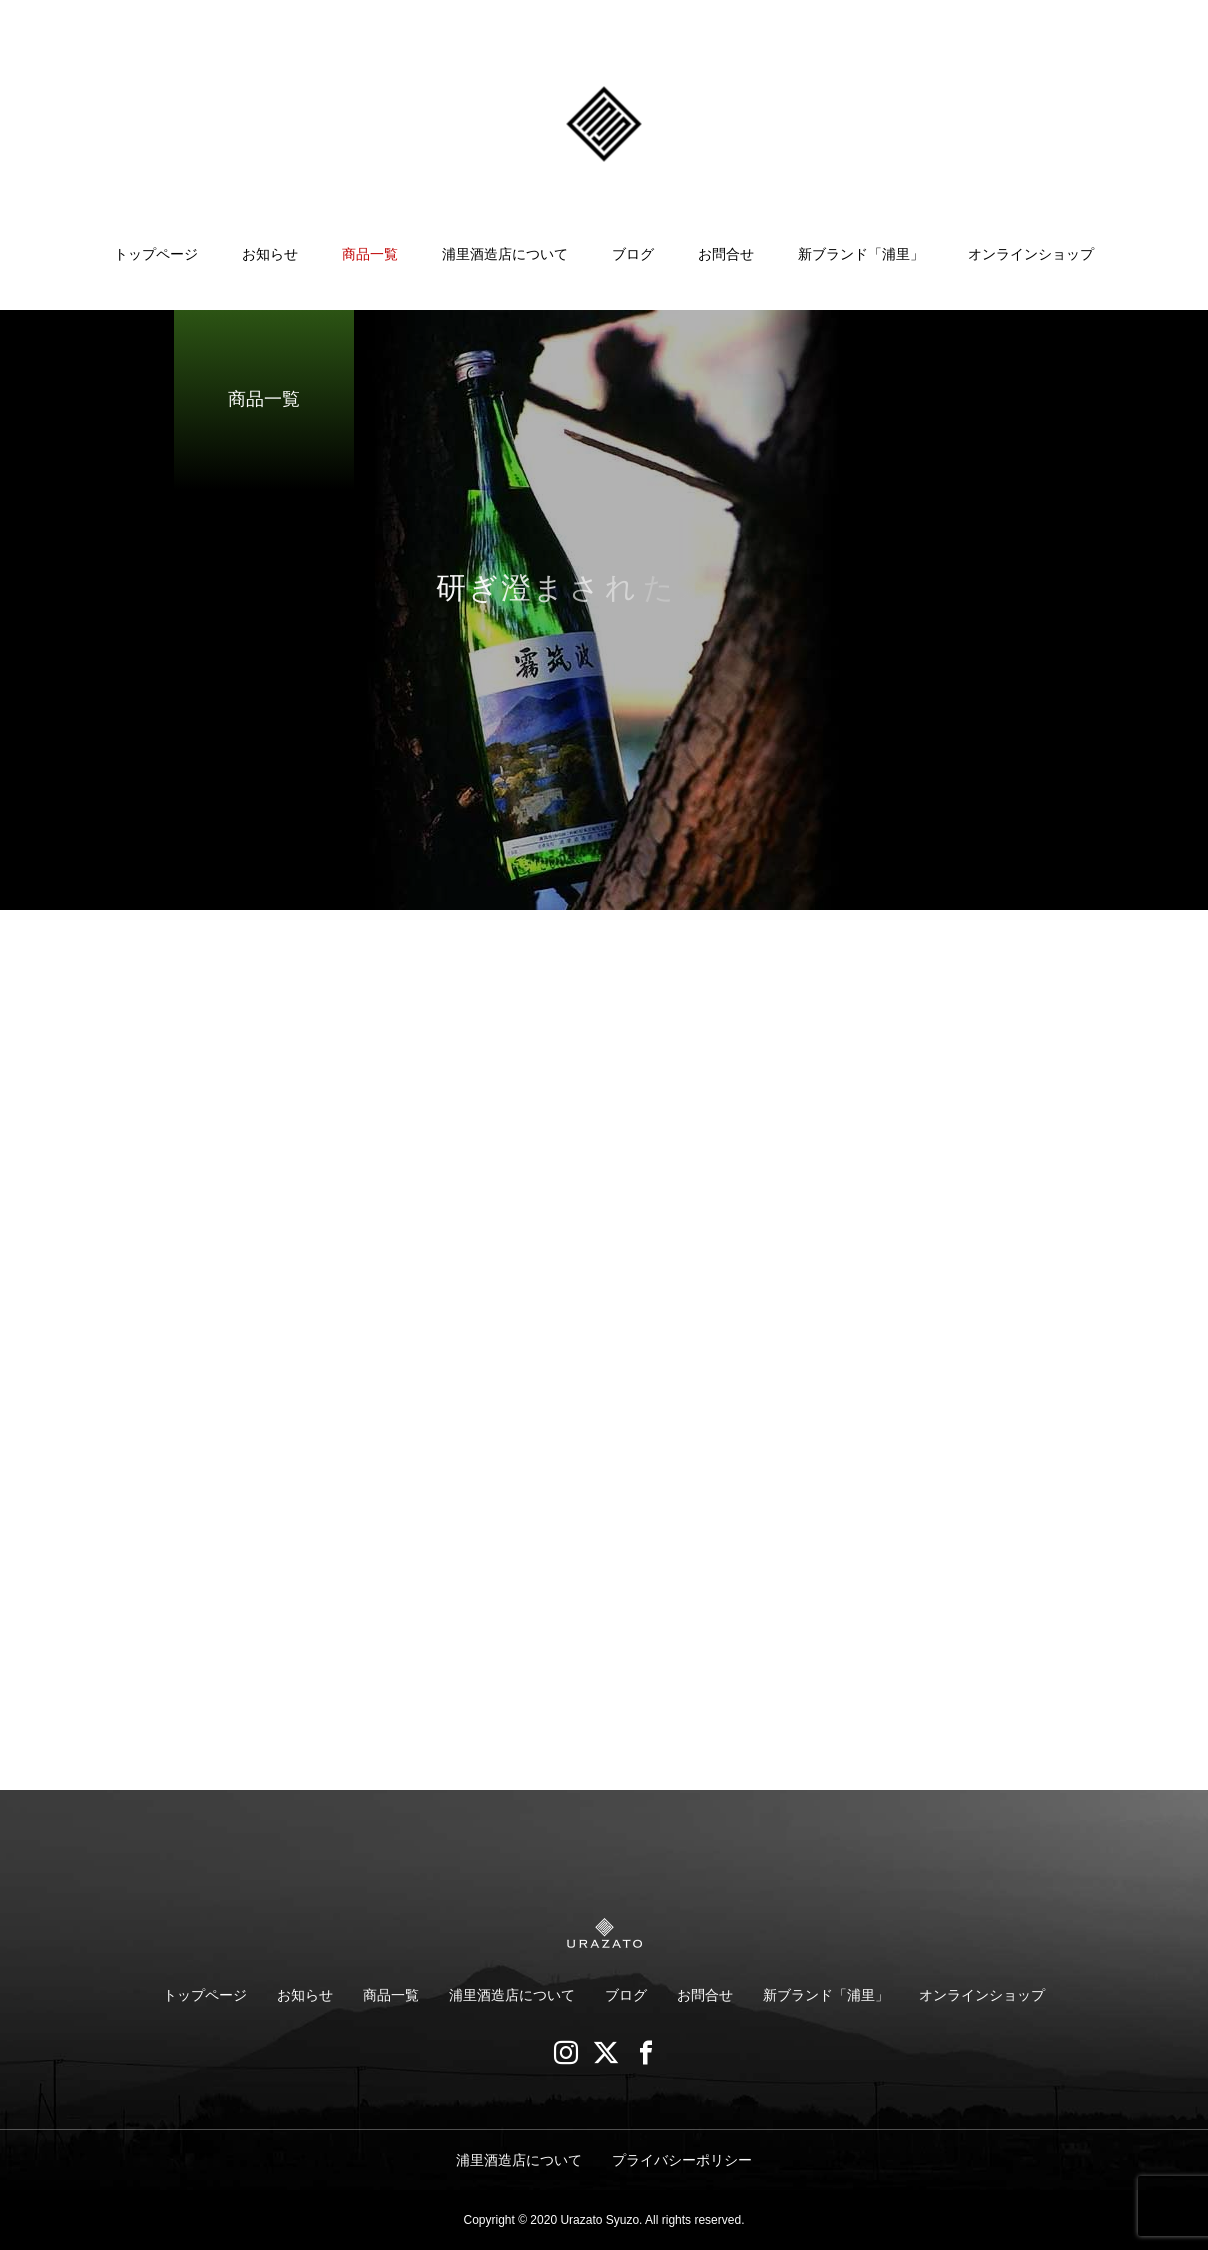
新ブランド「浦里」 (861, 254)
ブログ (633, 254)
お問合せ (726, 254)
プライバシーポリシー (682, 2160)
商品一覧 (370, 254)
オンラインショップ (1031, 254)
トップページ (156, 254)
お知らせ (270, 254)
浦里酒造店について (505, 254)
